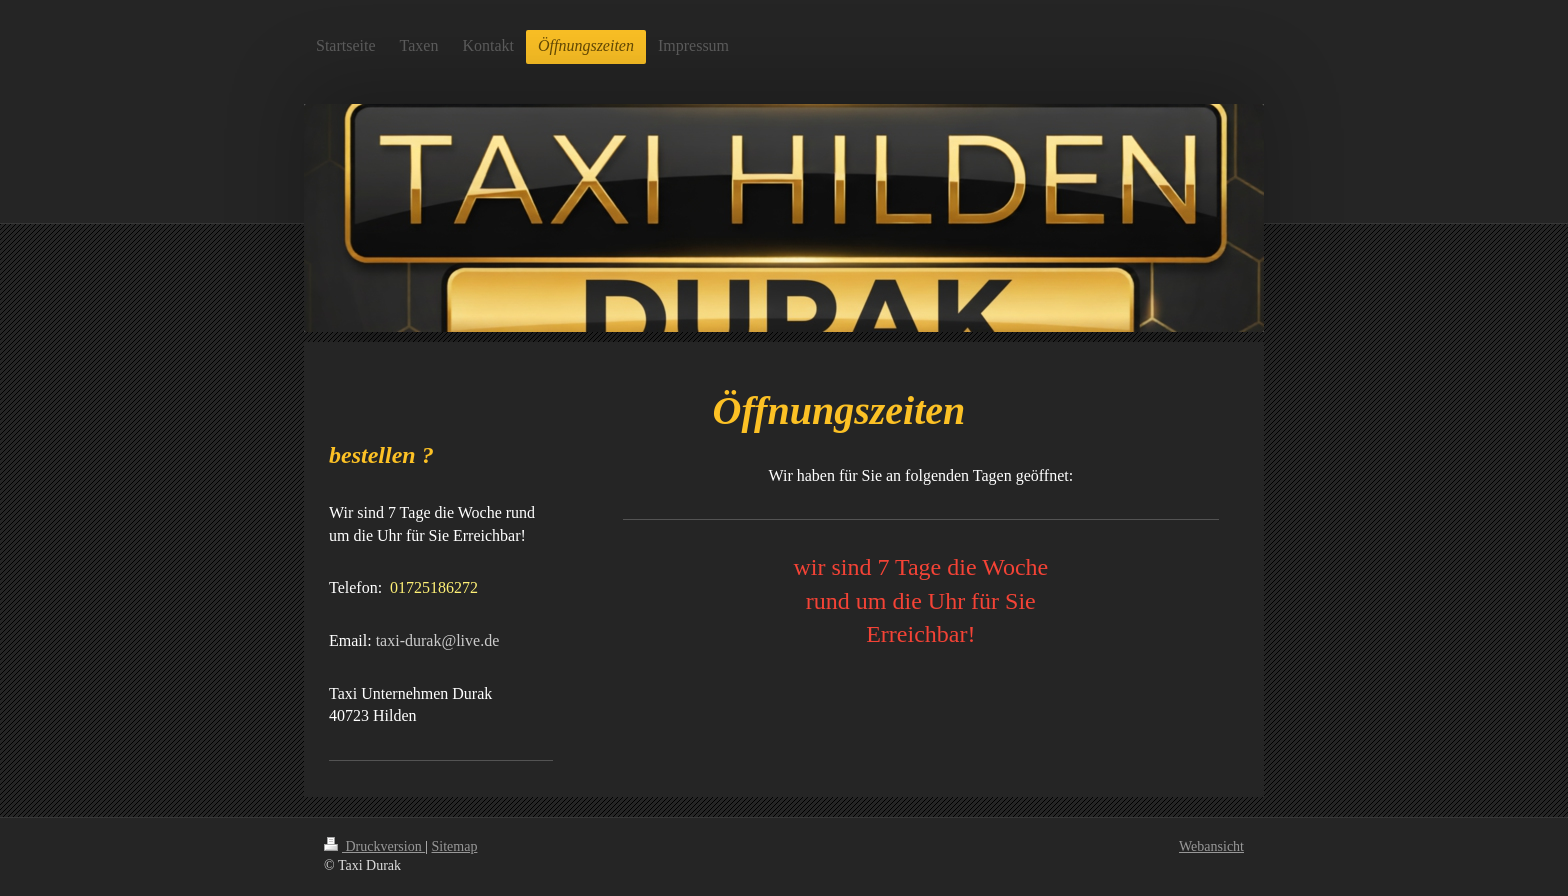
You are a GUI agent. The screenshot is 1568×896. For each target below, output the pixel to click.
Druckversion (374, 846)
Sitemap (455, 846)
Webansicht (1211, 846)
